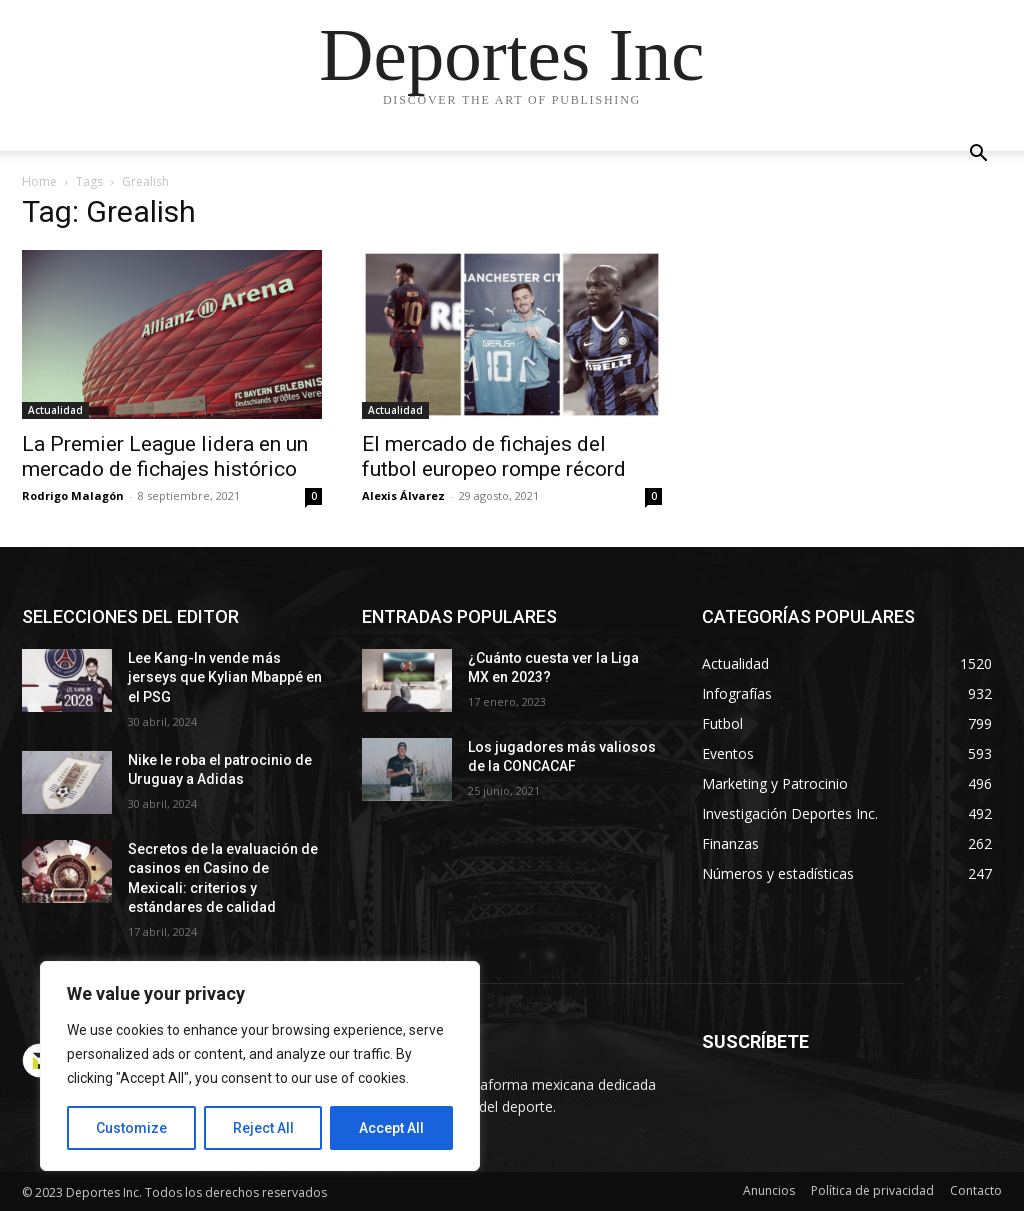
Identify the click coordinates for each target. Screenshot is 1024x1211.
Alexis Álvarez (403, 495)
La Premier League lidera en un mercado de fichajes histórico (165, 456)
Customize (131, 1128)
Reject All (263, 1128)
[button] (978, 155)
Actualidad (55, 410)
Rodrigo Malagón (73, 495)
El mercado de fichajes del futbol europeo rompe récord (494, 456)
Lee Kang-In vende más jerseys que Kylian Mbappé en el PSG (225, 677)
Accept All (391, 1128)
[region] (260, 1066)
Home (39, 181)
